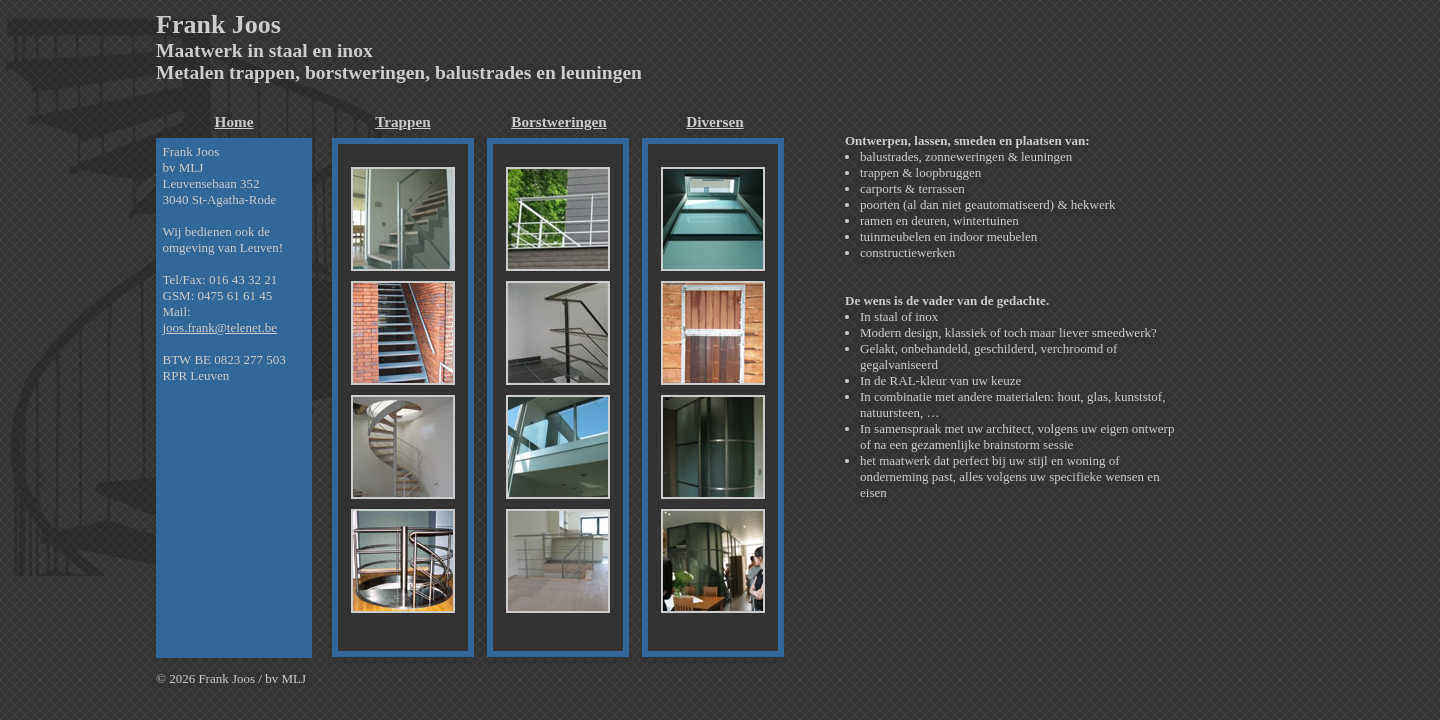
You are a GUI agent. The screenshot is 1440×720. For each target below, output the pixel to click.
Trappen (402, 121)
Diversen (714, 121)
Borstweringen (558, 121)
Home (234, 121)
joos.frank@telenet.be (220, 327)
